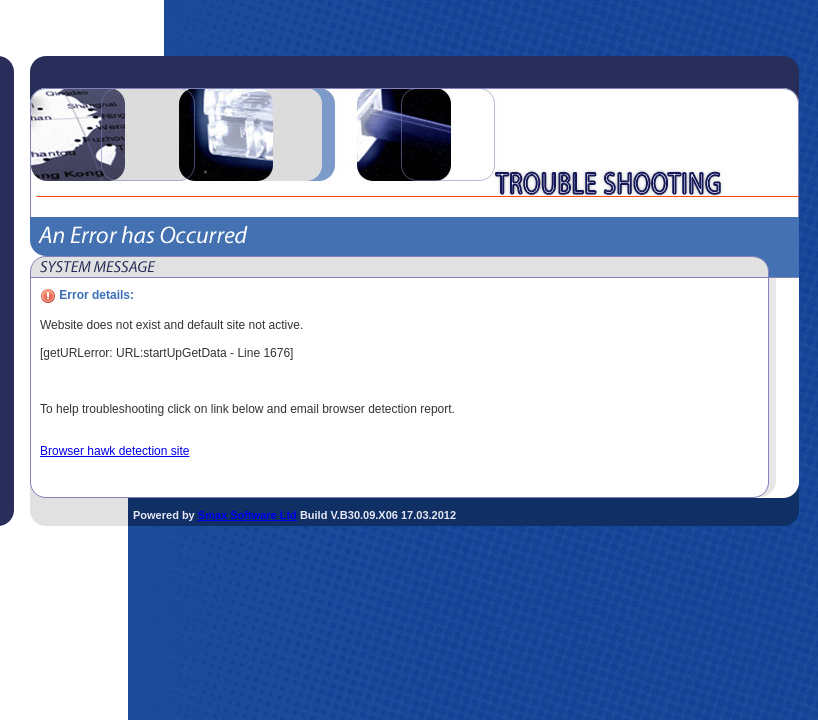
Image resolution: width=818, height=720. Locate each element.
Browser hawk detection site (114, 451)
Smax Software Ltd (247, 515)
